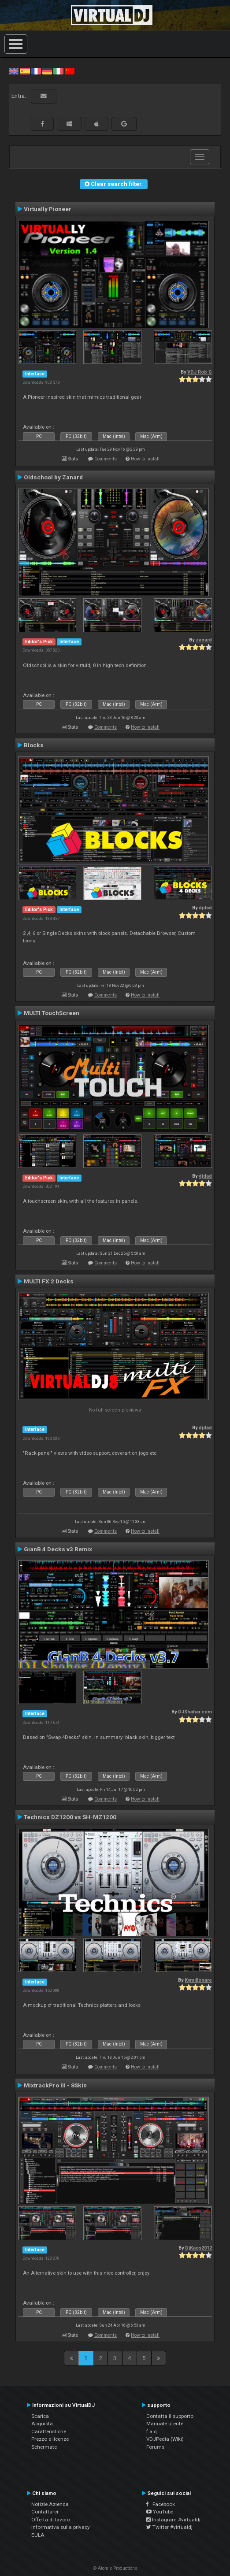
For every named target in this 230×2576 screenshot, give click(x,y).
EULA (38, 2535)
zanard (204, 640)
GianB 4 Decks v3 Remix (58, 1549)
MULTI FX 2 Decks (49, 1281)
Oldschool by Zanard (53, 477)
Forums (155, 2447)
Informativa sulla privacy (60, 2527)
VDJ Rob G (199, 372)
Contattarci (44, 2512)
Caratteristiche (48, 2431)
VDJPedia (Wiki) (165, 2439)
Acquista (42, 2423)
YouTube (159, 2512)
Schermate (44, 2447)
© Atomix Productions (115, 2568)
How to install (145, 459)
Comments (105, 459)
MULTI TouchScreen (51, 1012)
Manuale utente (164, 2423)
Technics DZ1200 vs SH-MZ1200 (70, 1816)
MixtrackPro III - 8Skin (55, 2085)
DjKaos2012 (198, 2248)
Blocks (34, 745)
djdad (205, 908)
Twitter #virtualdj (169, 2527)
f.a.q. (152, 2431)
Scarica (40, 2416)
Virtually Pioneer (47, 208)
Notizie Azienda (50, 2504)
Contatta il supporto (169, 2416)
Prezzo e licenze (50, 2439)
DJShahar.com (195, 1712)
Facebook (160, 2504)
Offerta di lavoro (50, 2520)
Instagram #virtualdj (173, 2520)
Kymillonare (198, 1980)
